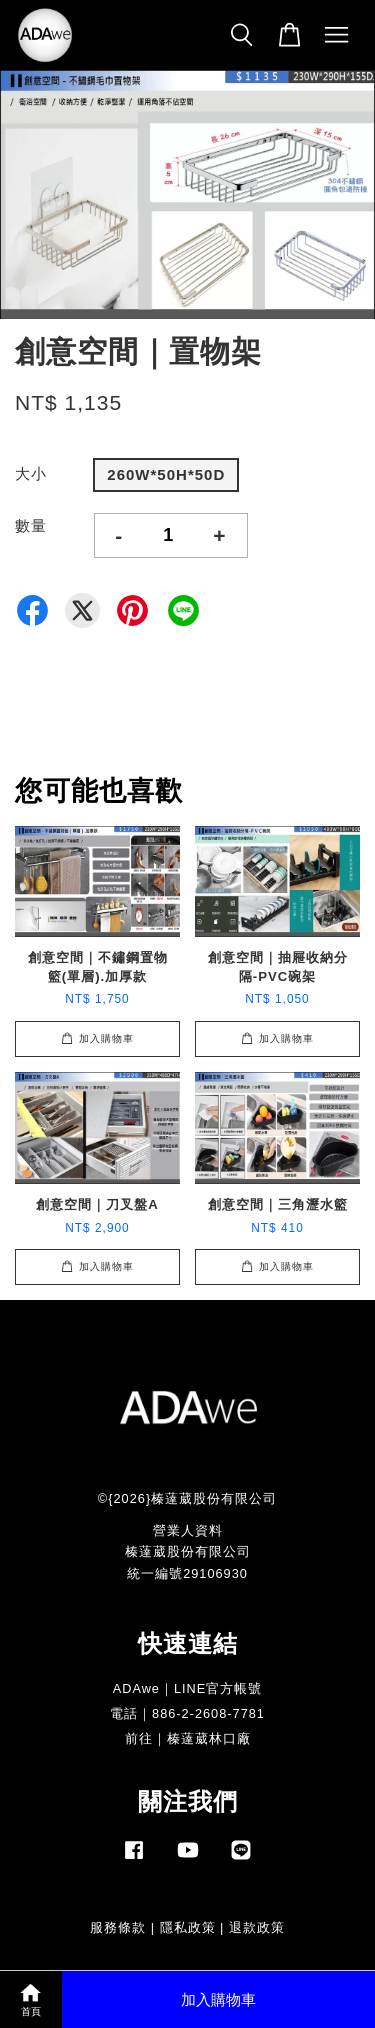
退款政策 (257, 1927)
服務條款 (118, 1927)
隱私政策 (188, 1927)
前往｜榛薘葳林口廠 (188, 1738)
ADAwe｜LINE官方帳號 (188, 1688)
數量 (31, 525)
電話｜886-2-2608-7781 (187, 1713)
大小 (31, 473)
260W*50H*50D (166, 474)
